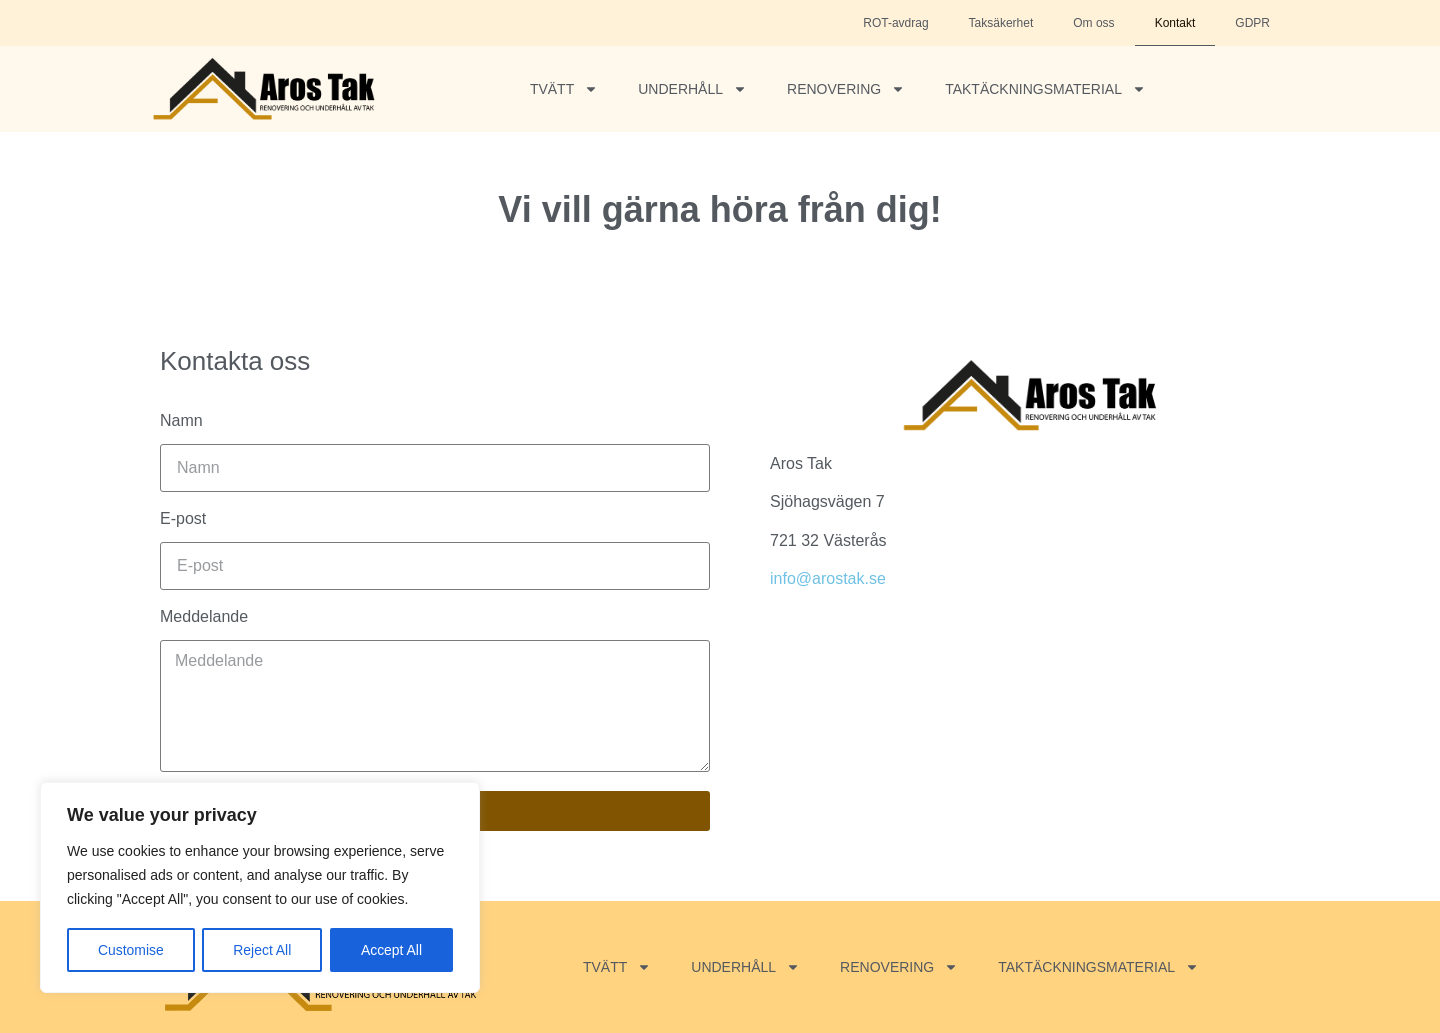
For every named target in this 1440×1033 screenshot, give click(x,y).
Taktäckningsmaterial (1045, 89)
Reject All (262, 950)
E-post (183, 519)
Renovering (846, 89)
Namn (181, 421)
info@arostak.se (828, 578)
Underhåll (692, 89)
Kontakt (1175, 23)
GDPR (1252, 23)
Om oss (1093, 23)
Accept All (391, 950)
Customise (131, 950)
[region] (260, 888)
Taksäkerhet (1001, 23)
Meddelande (204, 617)
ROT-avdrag (895, 23)
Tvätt (564, 89)
